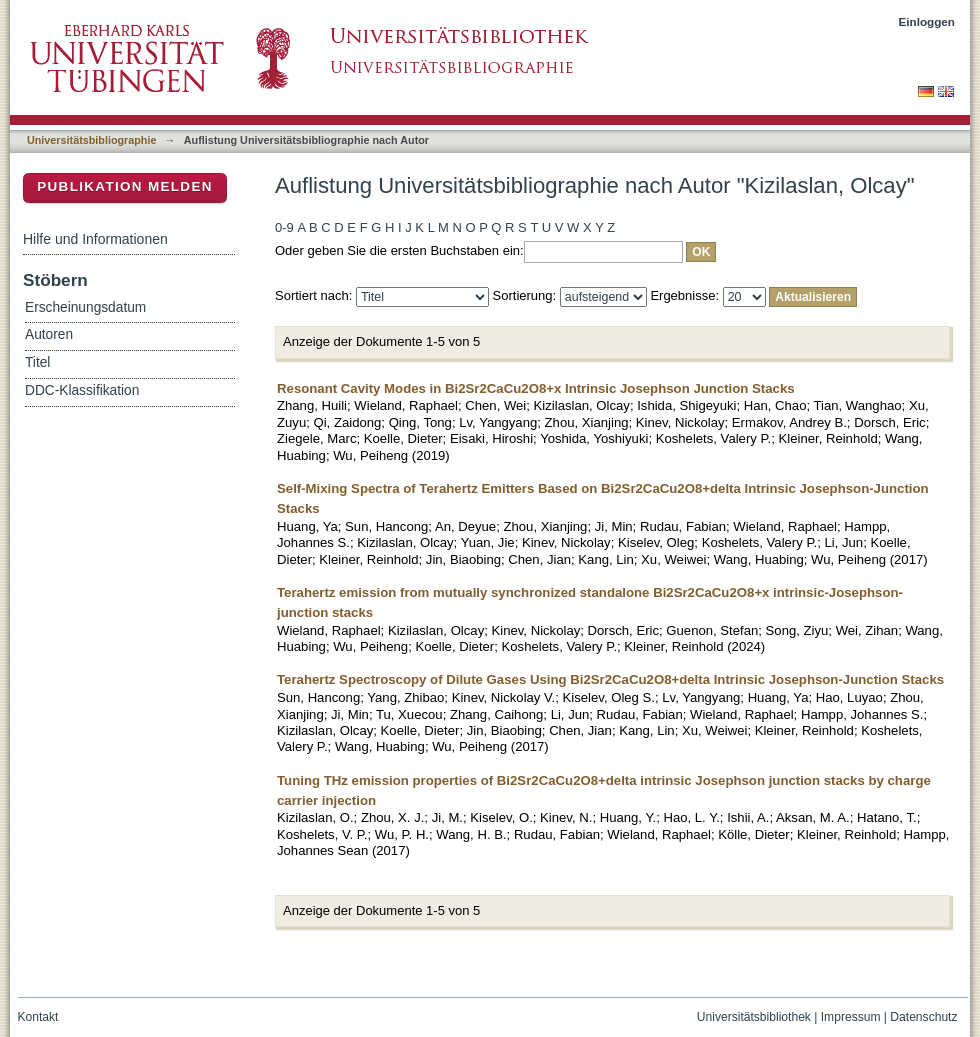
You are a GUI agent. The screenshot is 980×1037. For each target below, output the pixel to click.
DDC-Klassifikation (82, 390)
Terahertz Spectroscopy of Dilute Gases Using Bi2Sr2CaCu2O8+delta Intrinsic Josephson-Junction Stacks (610, 679)
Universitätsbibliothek (754, 1017)
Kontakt (38, 1017)
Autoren (49, 334)
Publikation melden (125, 186)
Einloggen (927, 21)
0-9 (284, 227)
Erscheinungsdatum (85, 307)
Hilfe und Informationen (95, 239)
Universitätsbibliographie (91, 140)
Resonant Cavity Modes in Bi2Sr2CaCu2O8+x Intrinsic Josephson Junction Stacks (536, 388)
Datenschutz (923, 1017)
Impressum (851, 1017)
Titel (37, 362)
